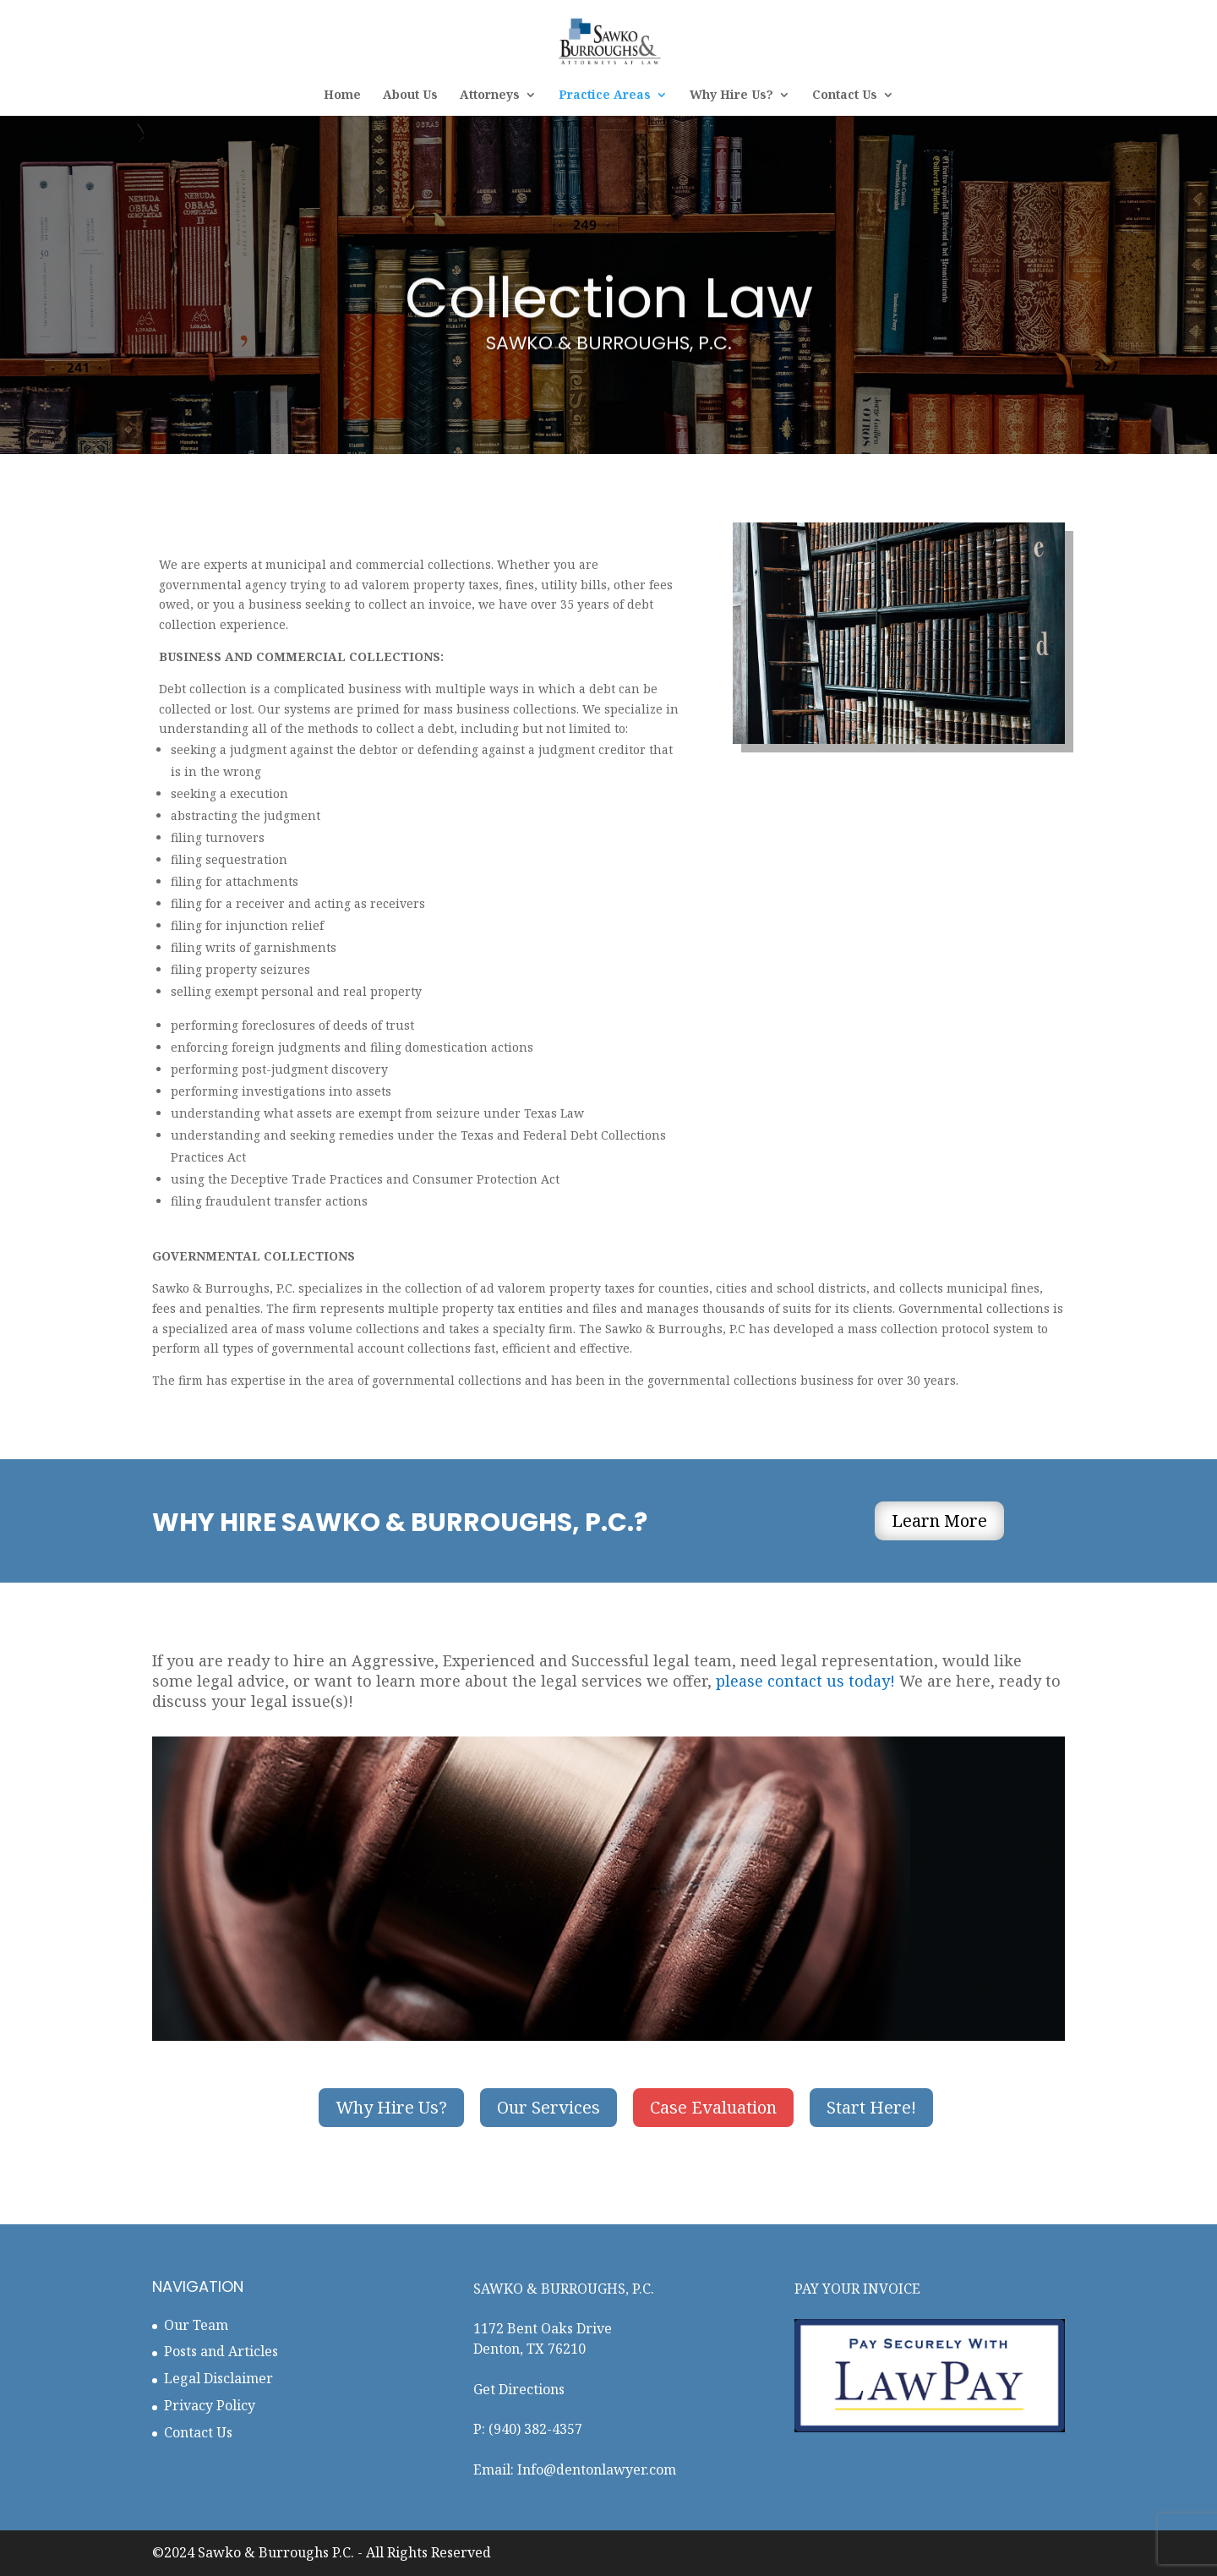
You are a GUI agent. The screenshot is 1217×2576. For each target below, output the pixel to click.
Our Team (196, 2325)
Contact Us (844, 95)
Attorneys (490, 95)
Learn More (939, 1520)
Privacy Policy (209, 2405)
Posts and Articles (221, 2351)
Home (342, 95)
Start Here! (871, 2107)
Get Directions (519, 2389)
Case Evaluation (713, 2107)
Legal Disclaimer (218, 2378)
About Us (410, 95)
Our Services (548, 2107)
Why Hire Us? (731, 95)
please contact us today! (805, 1681)
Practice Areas (605, 95)
